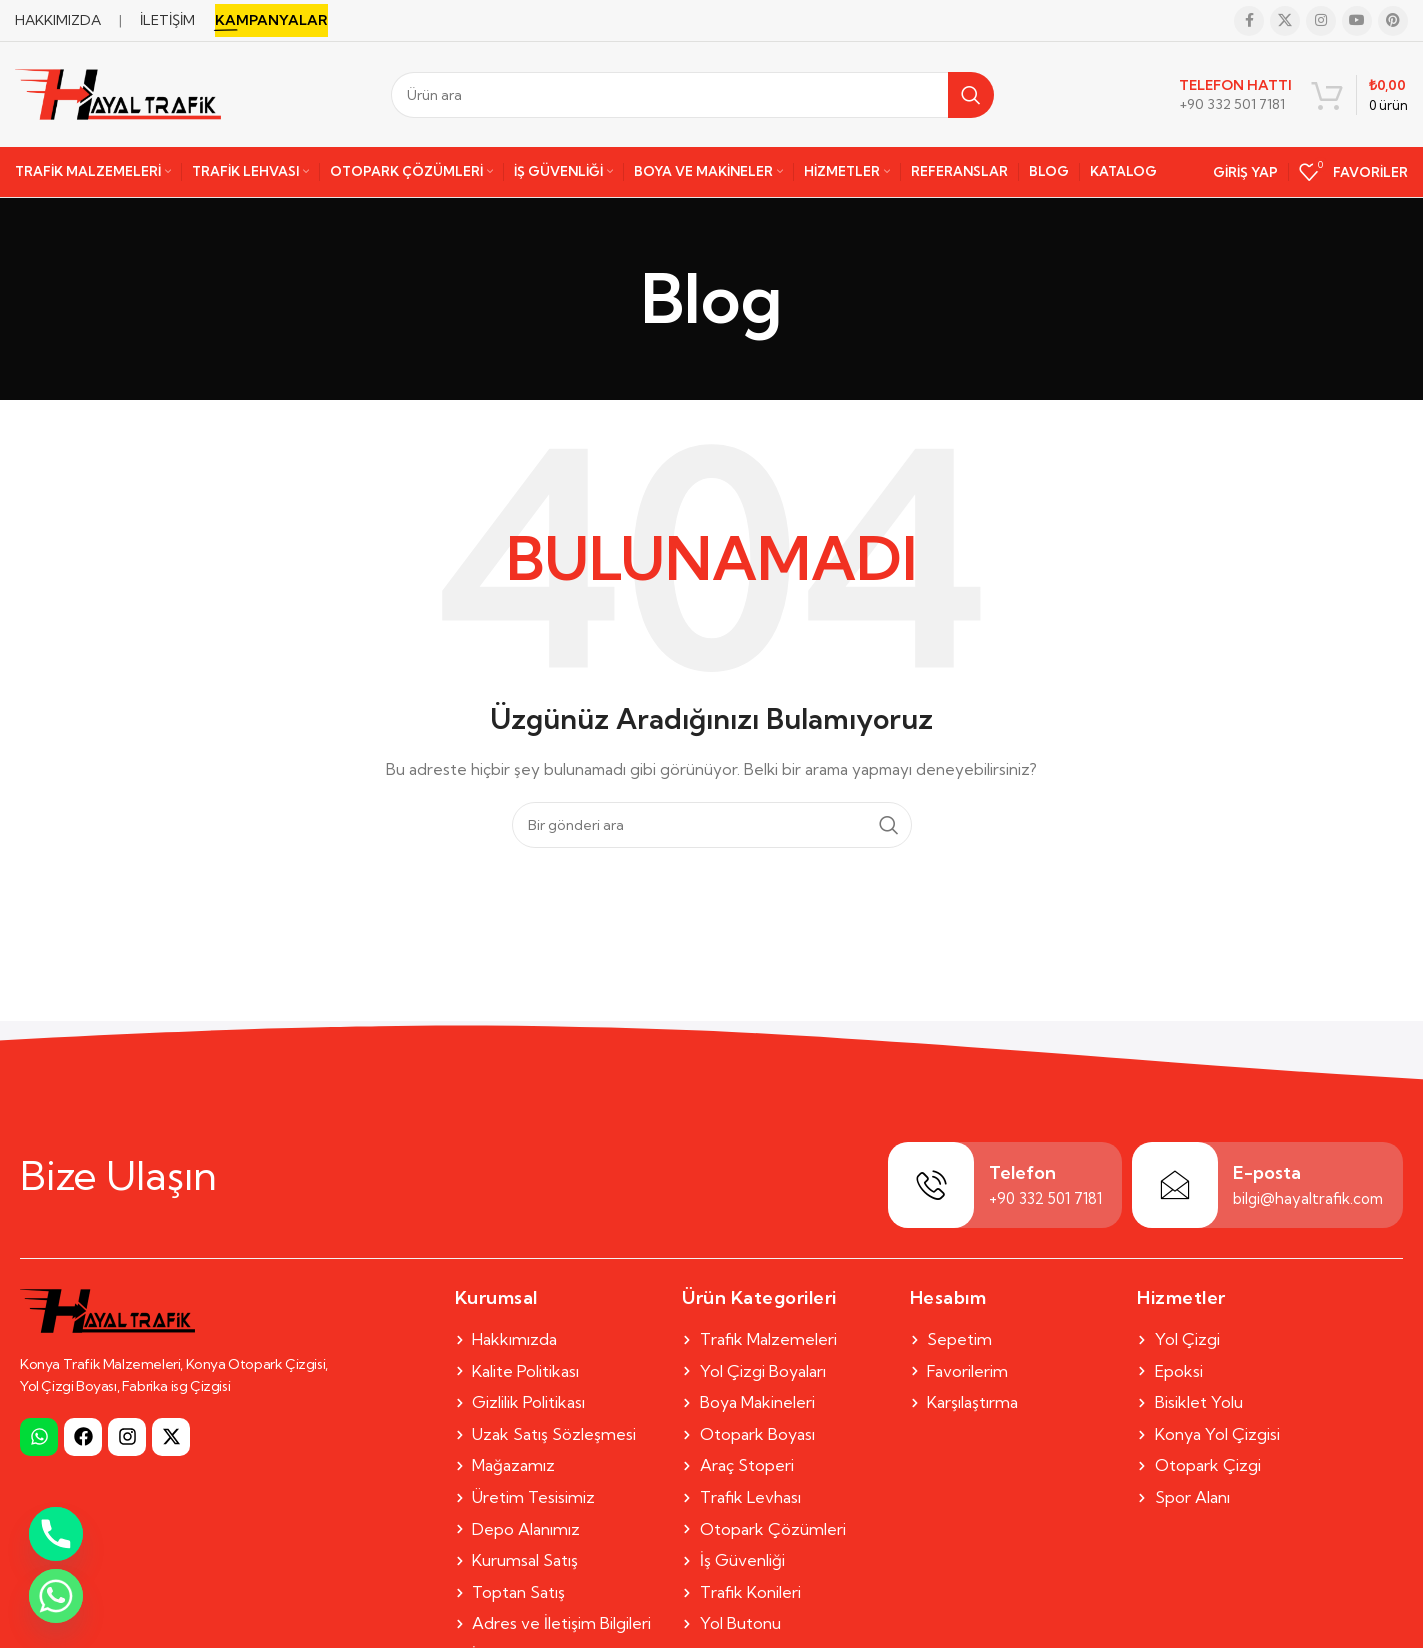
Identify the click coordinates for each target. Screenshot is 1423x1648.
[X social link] (1285, 21)
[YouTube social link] (1357, 21)
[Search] (692, 95)
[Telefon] (931, 1185)
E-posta (1267, 1172)
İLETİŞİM (167, 20)
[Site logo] (118, 93)
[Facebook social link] (1249, 21)
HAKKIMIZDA (58, 20)
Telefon (1022, 1172)
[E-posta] (1175, 1185)
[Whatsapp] (56, 1596)
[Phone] (56, 1534)
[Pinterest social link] (1393, 21)
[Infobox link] (1235, 95)
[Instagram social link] (1321, 21)
